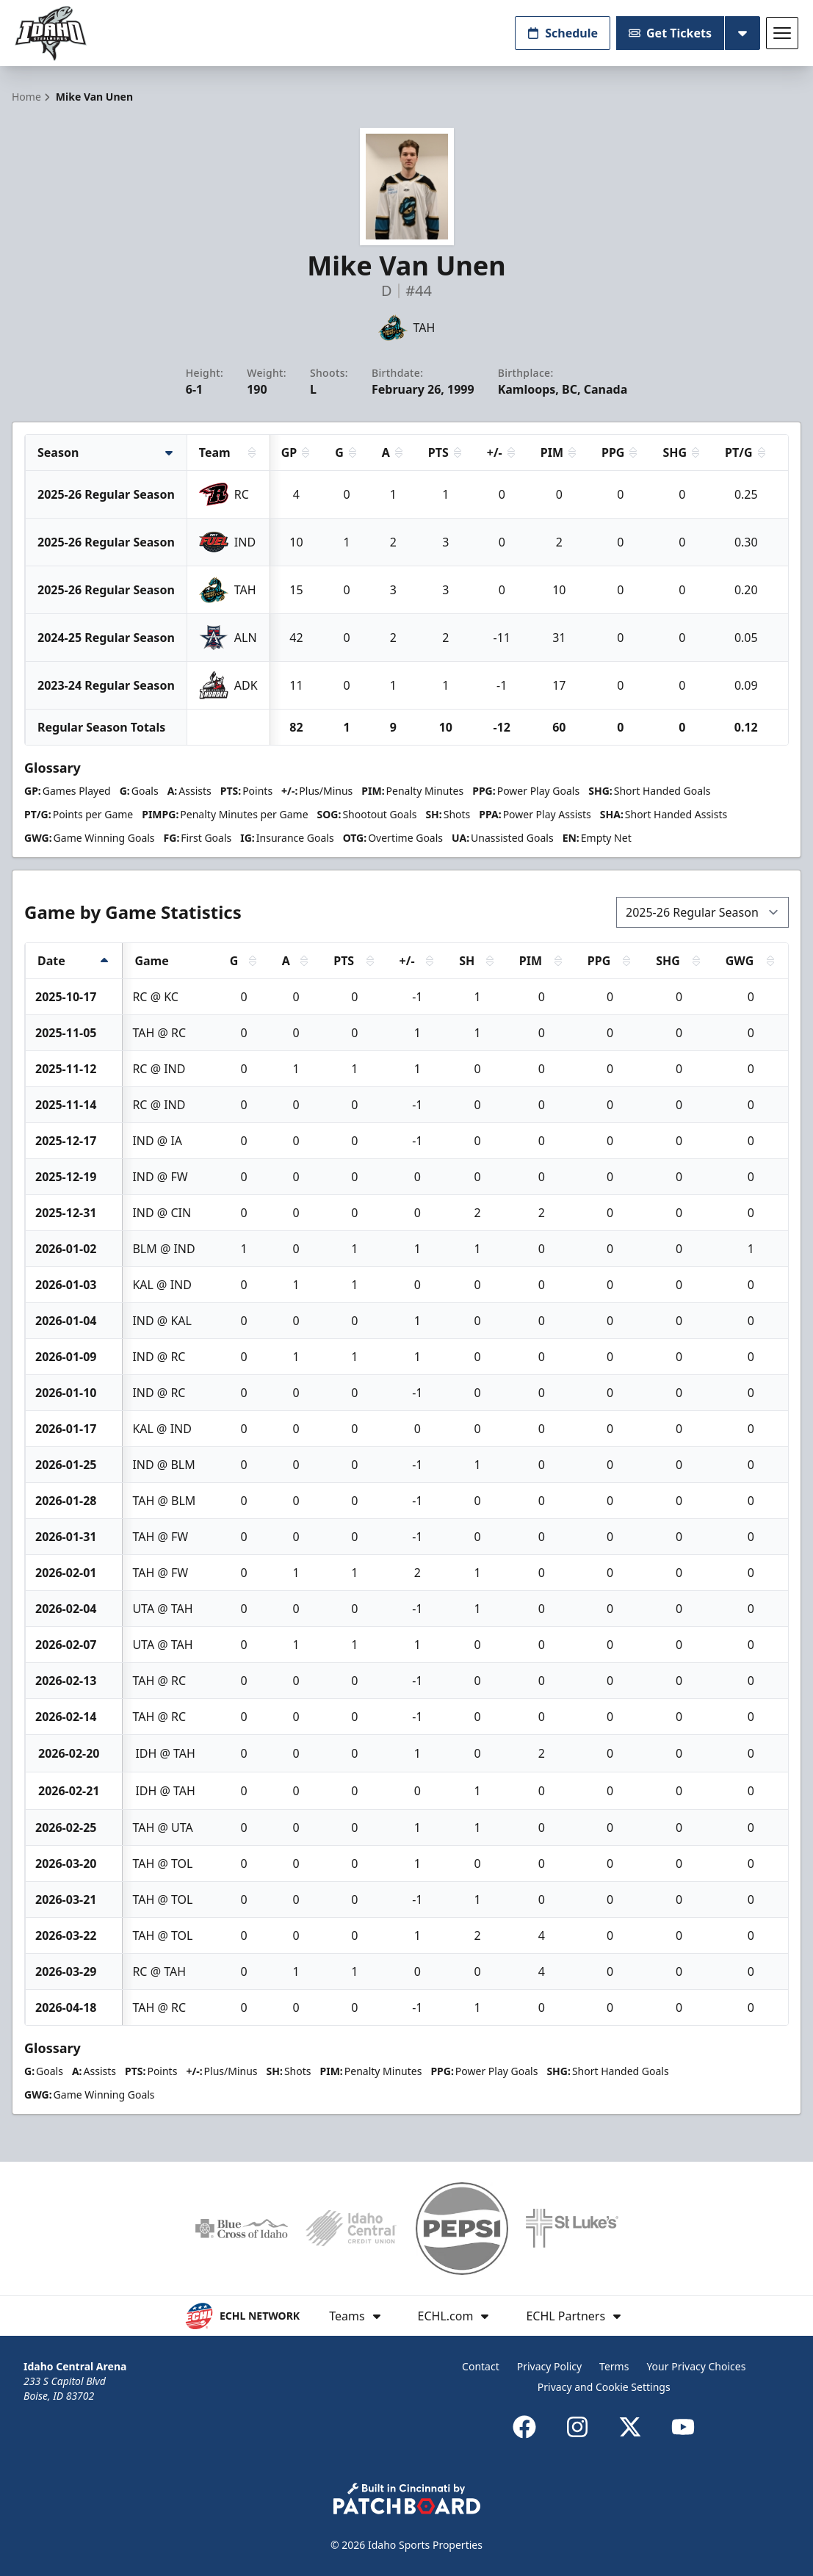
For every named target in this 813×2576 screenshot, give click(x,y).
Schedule (562, 33)
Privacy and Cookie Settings (604, 2387)
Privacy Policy (549, 2366)
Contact (480, 2366)
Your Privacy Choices (695, 2366)
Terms (614, 2366)
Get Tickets (670, 33)
